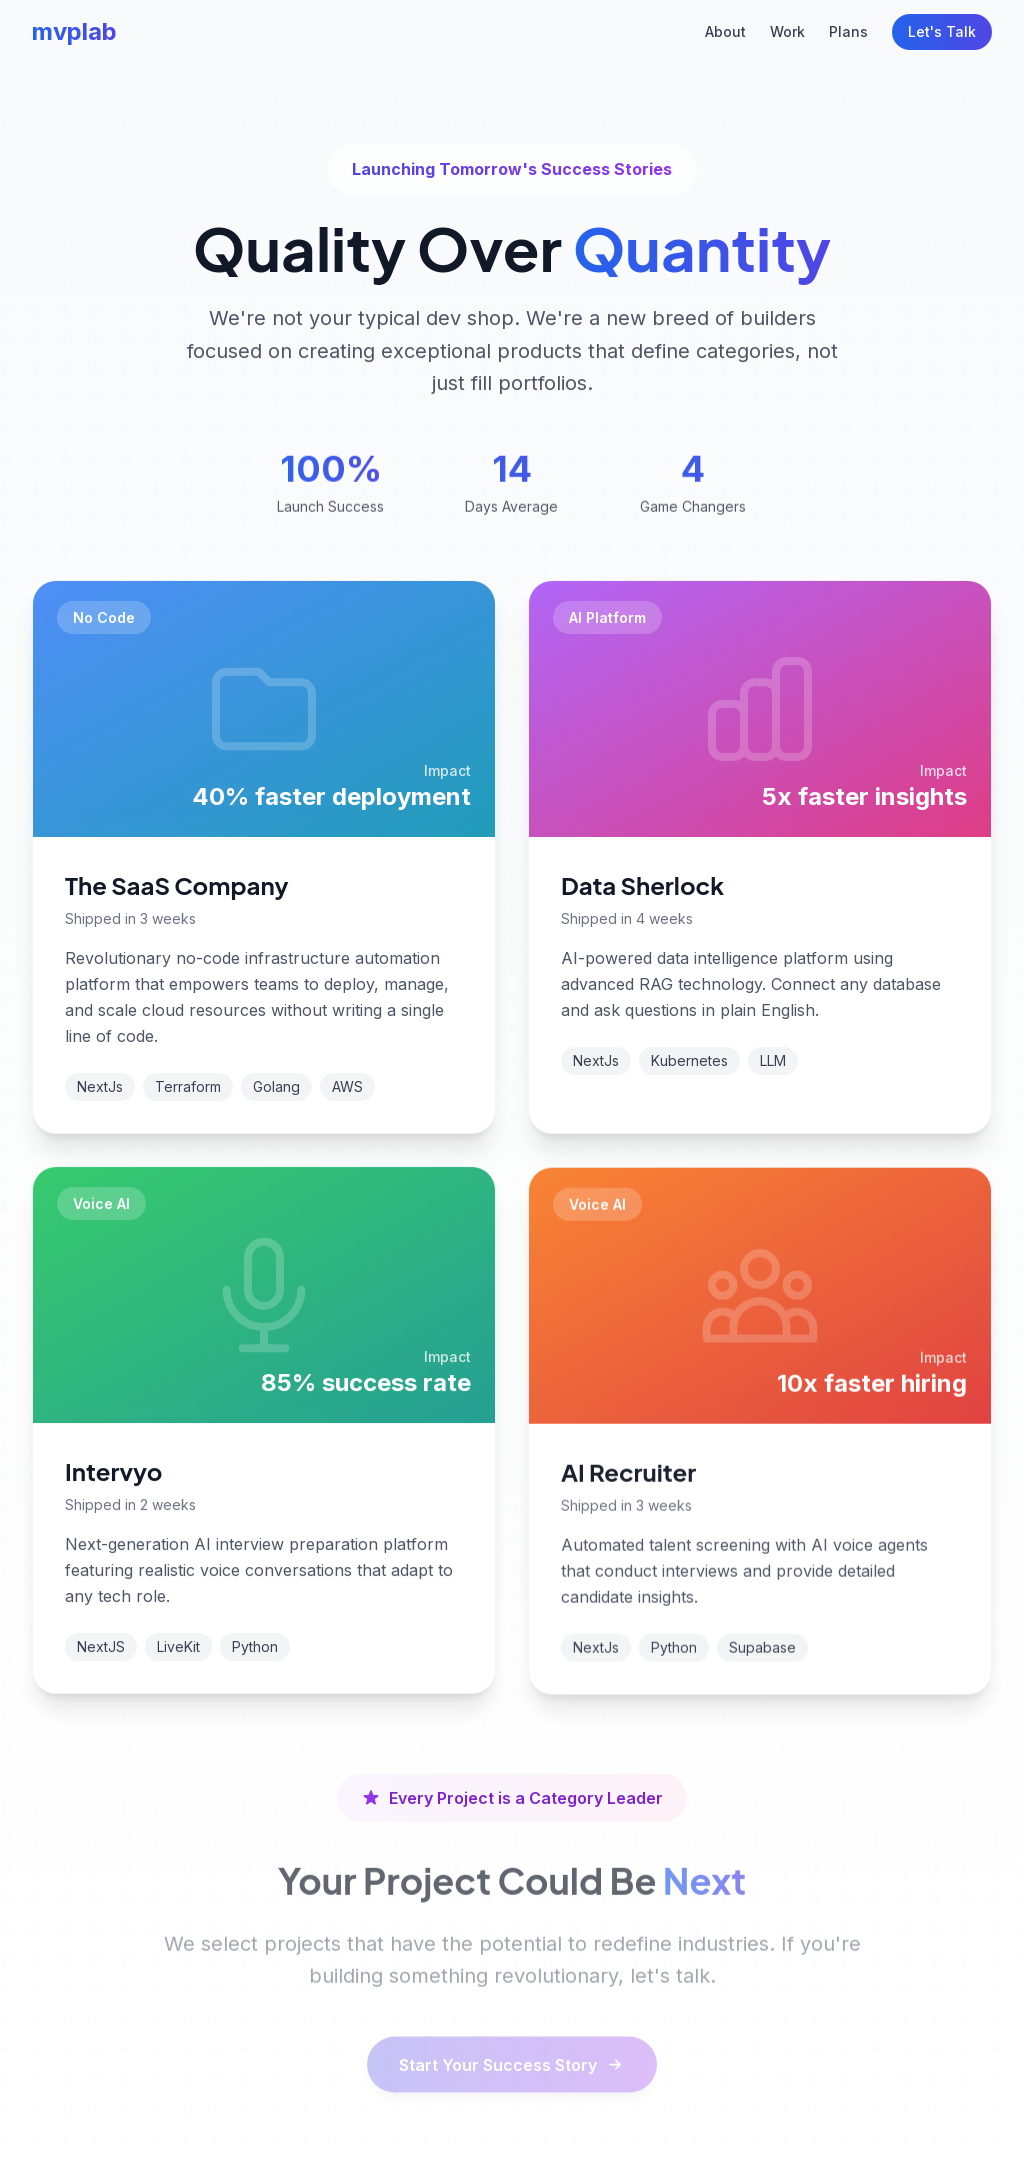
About (725, 31)
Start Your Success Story (512, 2051)
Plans (848, 31)
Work (787, 31)
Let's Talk (942, 31)
